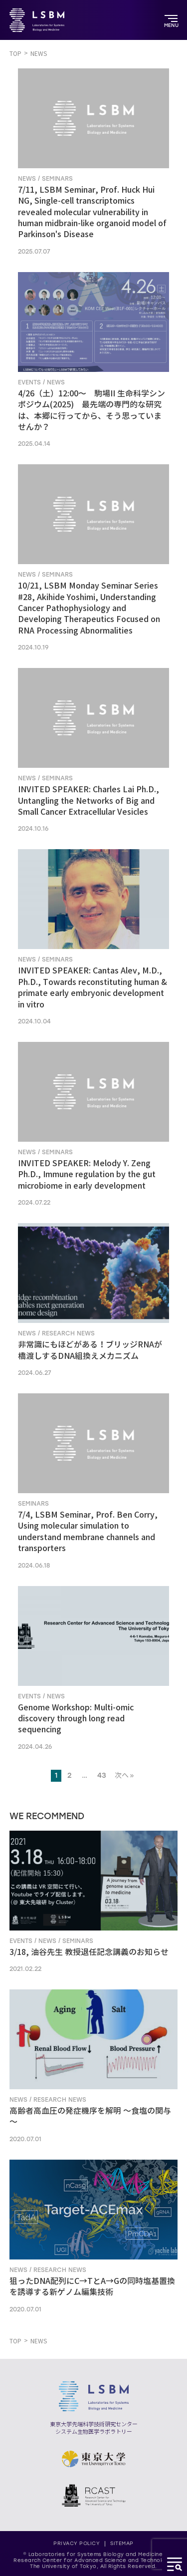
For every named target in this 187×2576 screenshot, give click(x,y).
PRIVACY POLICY (76, 2543)
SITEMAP (122, 2543)
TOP (15, 53)
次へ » (124, 1775)
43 (101, 1775)
